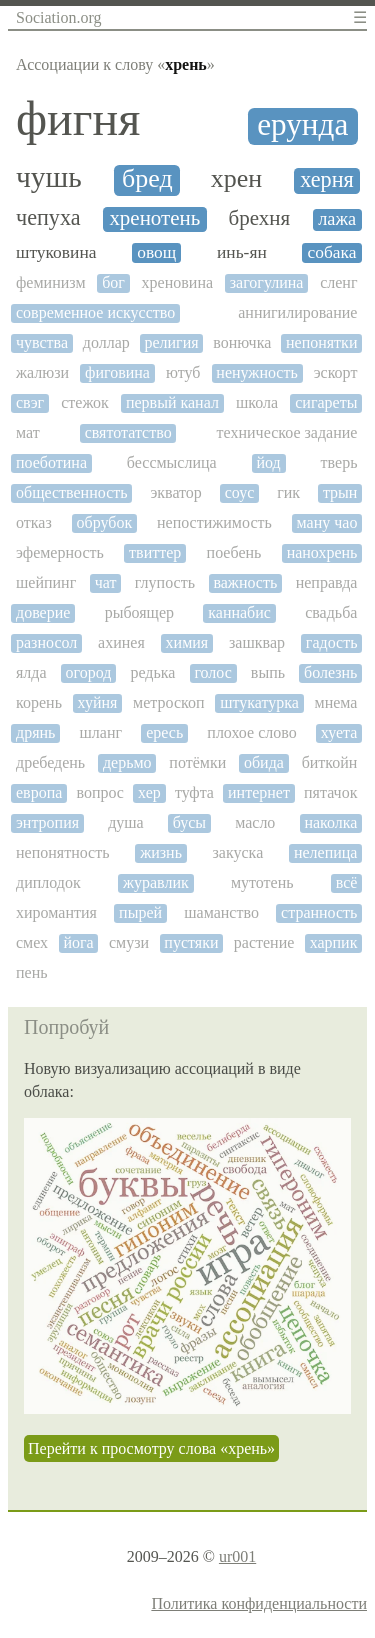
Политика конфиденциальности (259, 1603)
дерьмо (127, 762)
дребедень (50, 762)
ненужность (256, 372)
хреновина (177, 282)
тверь (339, 462)
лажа (337, 219)
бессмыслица (172, 462)
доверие (43, 612)
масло (255, 822)
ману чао (327, 522)
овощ (156, 252)
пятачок (330, 792)
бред (147, 179)
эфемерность (60, 552)
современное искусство (95, 312)
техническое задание (287, 432)
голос (212, 672)
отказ (34, 522)
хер (149, 792)
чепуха (48, 218)
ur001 (237, 1556)
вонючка (242, 342)
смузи (129, 942)
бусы (189, 822)
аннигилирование (297, 312)
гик (288, 492)
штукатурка (259, 702)
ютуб (183, 372)
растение (264, 942)
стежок (85, 402)
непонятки (321, 342)
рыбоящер (139, 612)
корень (39, 702)
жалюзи (42, 372)
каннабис (239, 612)
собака (332, 252)
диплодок (48, 882)
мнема (336, 702)
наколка (330, 822)
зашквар (257, 642)
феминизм (51, 282)
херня (326, 180)
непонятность (63, 852)
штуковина (56, 252)
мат (28, 432)
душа (126, 822)
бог (113, 282)
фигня (78, 119)
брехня (260, 218)
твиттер (155, 552)
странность (319, 912)
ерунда (302, 125)
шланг (101, 732)
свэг (30, 402)
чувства (42, 342)
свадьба (331, 612)
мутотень (262, 882)
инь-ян (242, 252)
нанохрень (322, 552)
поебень (234, 552)
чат (106, 582)
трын (340, 492)
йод (269, 462)
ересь (164, 732)
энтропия (47, 822)
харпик (334, 942)
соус (240, 492)
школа (257, 402)
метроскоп (168, 702)
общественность (72, 492)
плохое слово (251, 732)
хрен (236, 179)
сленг (338, 282)
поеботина (51, 462)
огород (89, 672)
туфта (194, 792)
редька (152, 672)
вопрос (100, 792)
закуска (238, 852)
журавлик (156, 882)
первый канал (172, 402)
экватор (175, 492)
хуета (339, 732)
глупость (165, 582)
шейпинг (46, 582)
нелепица (326, 852)
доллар (106, 342)
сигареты (326, 402)
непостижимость (214, 522)
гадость (332, 642)
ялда (31, 672)
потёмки (197, 762)
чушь (49, 177)
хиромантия (56, 912)
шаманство (221, 912)
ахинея (121, 642)
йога (78, 942)
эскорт (336, 372)
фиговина (117, 372)
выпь (268, 672)
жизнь (161, 852)
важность (245, 582)
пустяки (191, 942)
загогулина (267, 282)
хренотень (154, 218)
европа (39, 792)
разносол (46, 642)
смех (32, 942)
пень (32, 972)
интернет (259, 792)
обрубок (105, 522)
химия (187, 642)
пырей (140, 912)
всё (347, 882)
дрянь (35, 732)
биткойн (330, 762)
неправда (327, 582)
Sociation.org (58, 17)
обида (264, 762)
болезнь (330, 672)
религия (171, 342)
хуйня (98, 702)
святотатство (128, 432)
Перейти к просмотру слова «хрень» (151, 1448)
